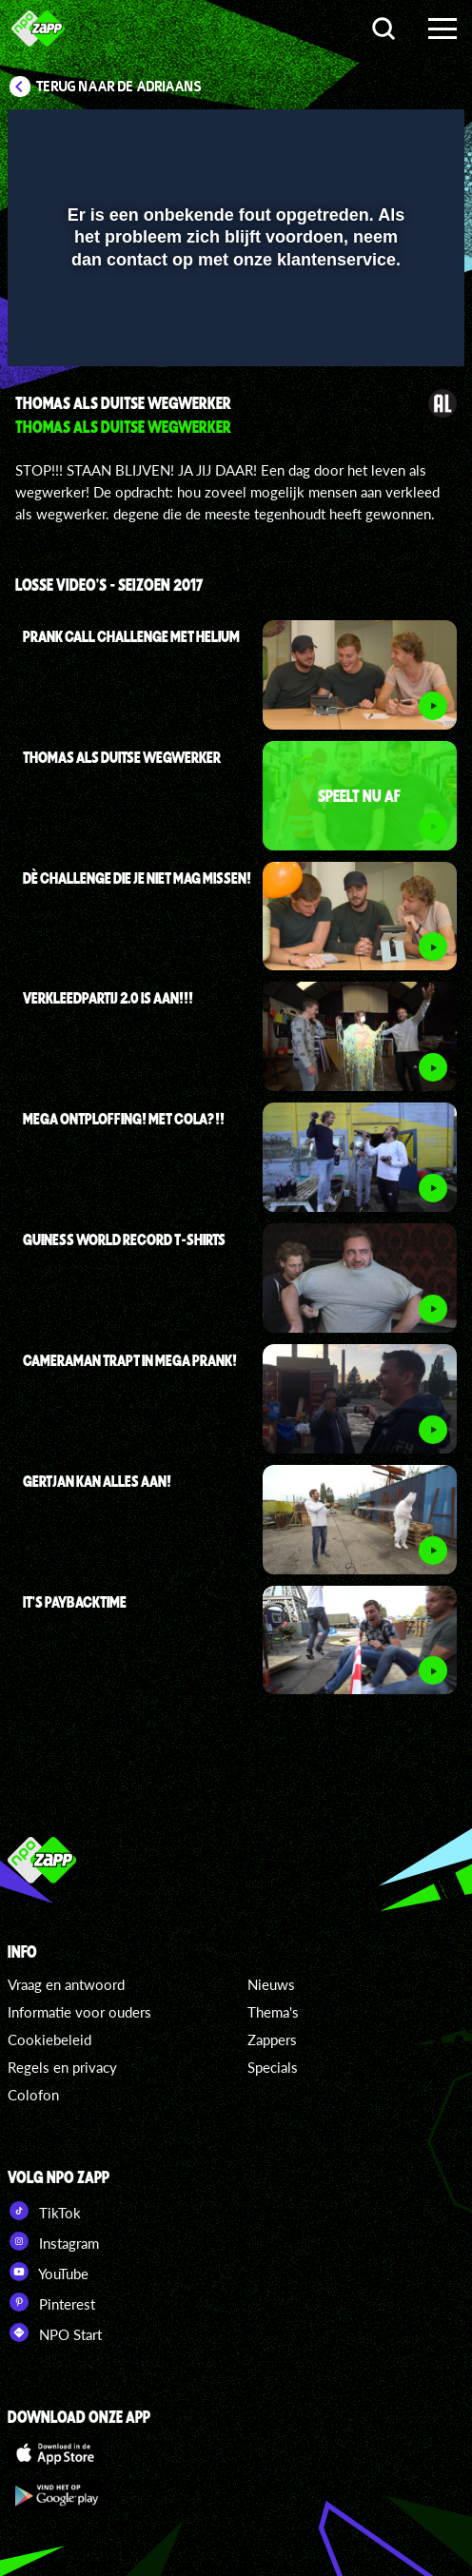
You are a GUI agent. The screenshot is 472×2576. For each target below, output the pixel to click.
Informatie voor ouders (79, 2011)
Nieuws (271, 1984)
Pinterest (51, 2302)
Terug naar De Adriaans (119, 86)
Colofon (33, 2094)
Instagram (53, 2241)
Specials (272, 2067)
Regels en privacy (62, 2067)
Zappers (272, 2039)
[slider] (233, 343)
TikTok (44, 2210)
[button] (400, 136)
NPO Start (55, 2332)
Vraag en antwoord (66, 1984)
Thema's (273, 2011)
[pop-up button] (362, 136)
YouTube (48, 2271)
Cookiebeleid (49, 2039)
